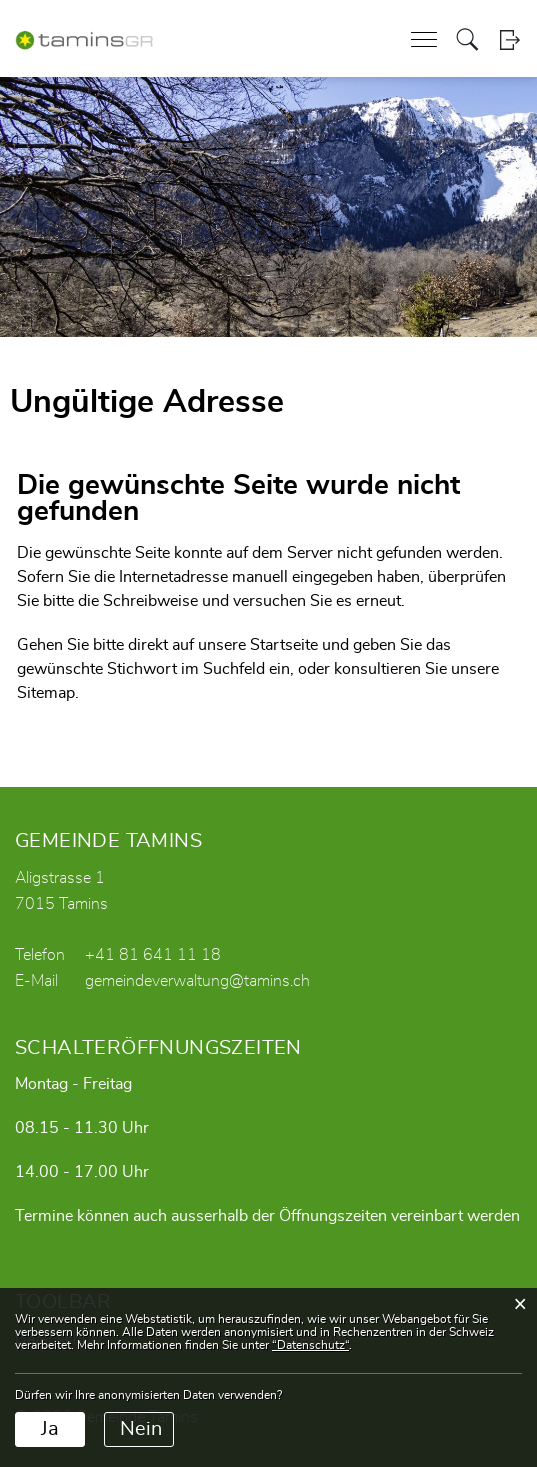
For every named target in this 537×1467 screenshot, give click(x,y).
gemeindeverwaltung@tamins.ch (197, 981)
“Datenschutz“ (310, 1345)
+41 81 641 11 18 (153, 955)
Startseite (284, 645)
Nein (141, 1429)
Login (509, 39)
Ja (50, 1429)
